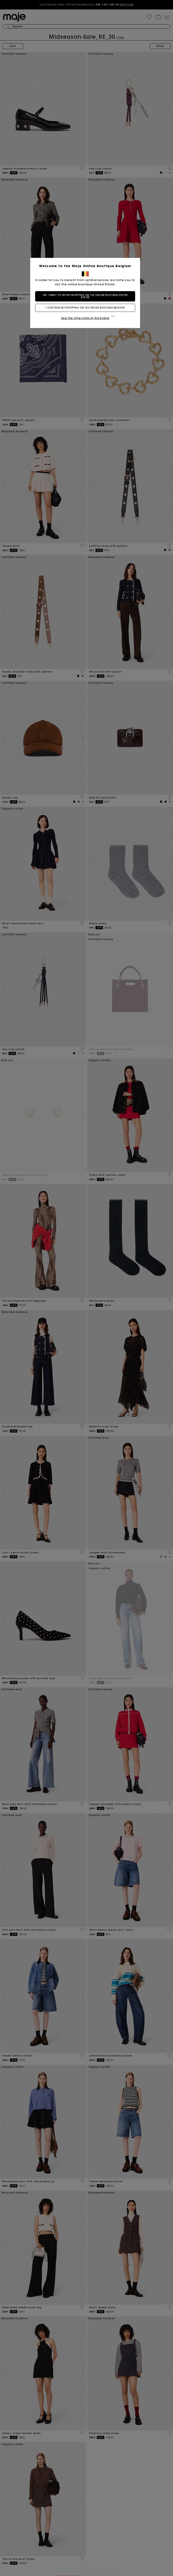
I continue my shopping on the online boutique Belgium (86, 307)
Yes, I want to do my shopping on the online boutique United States (86, 296)
